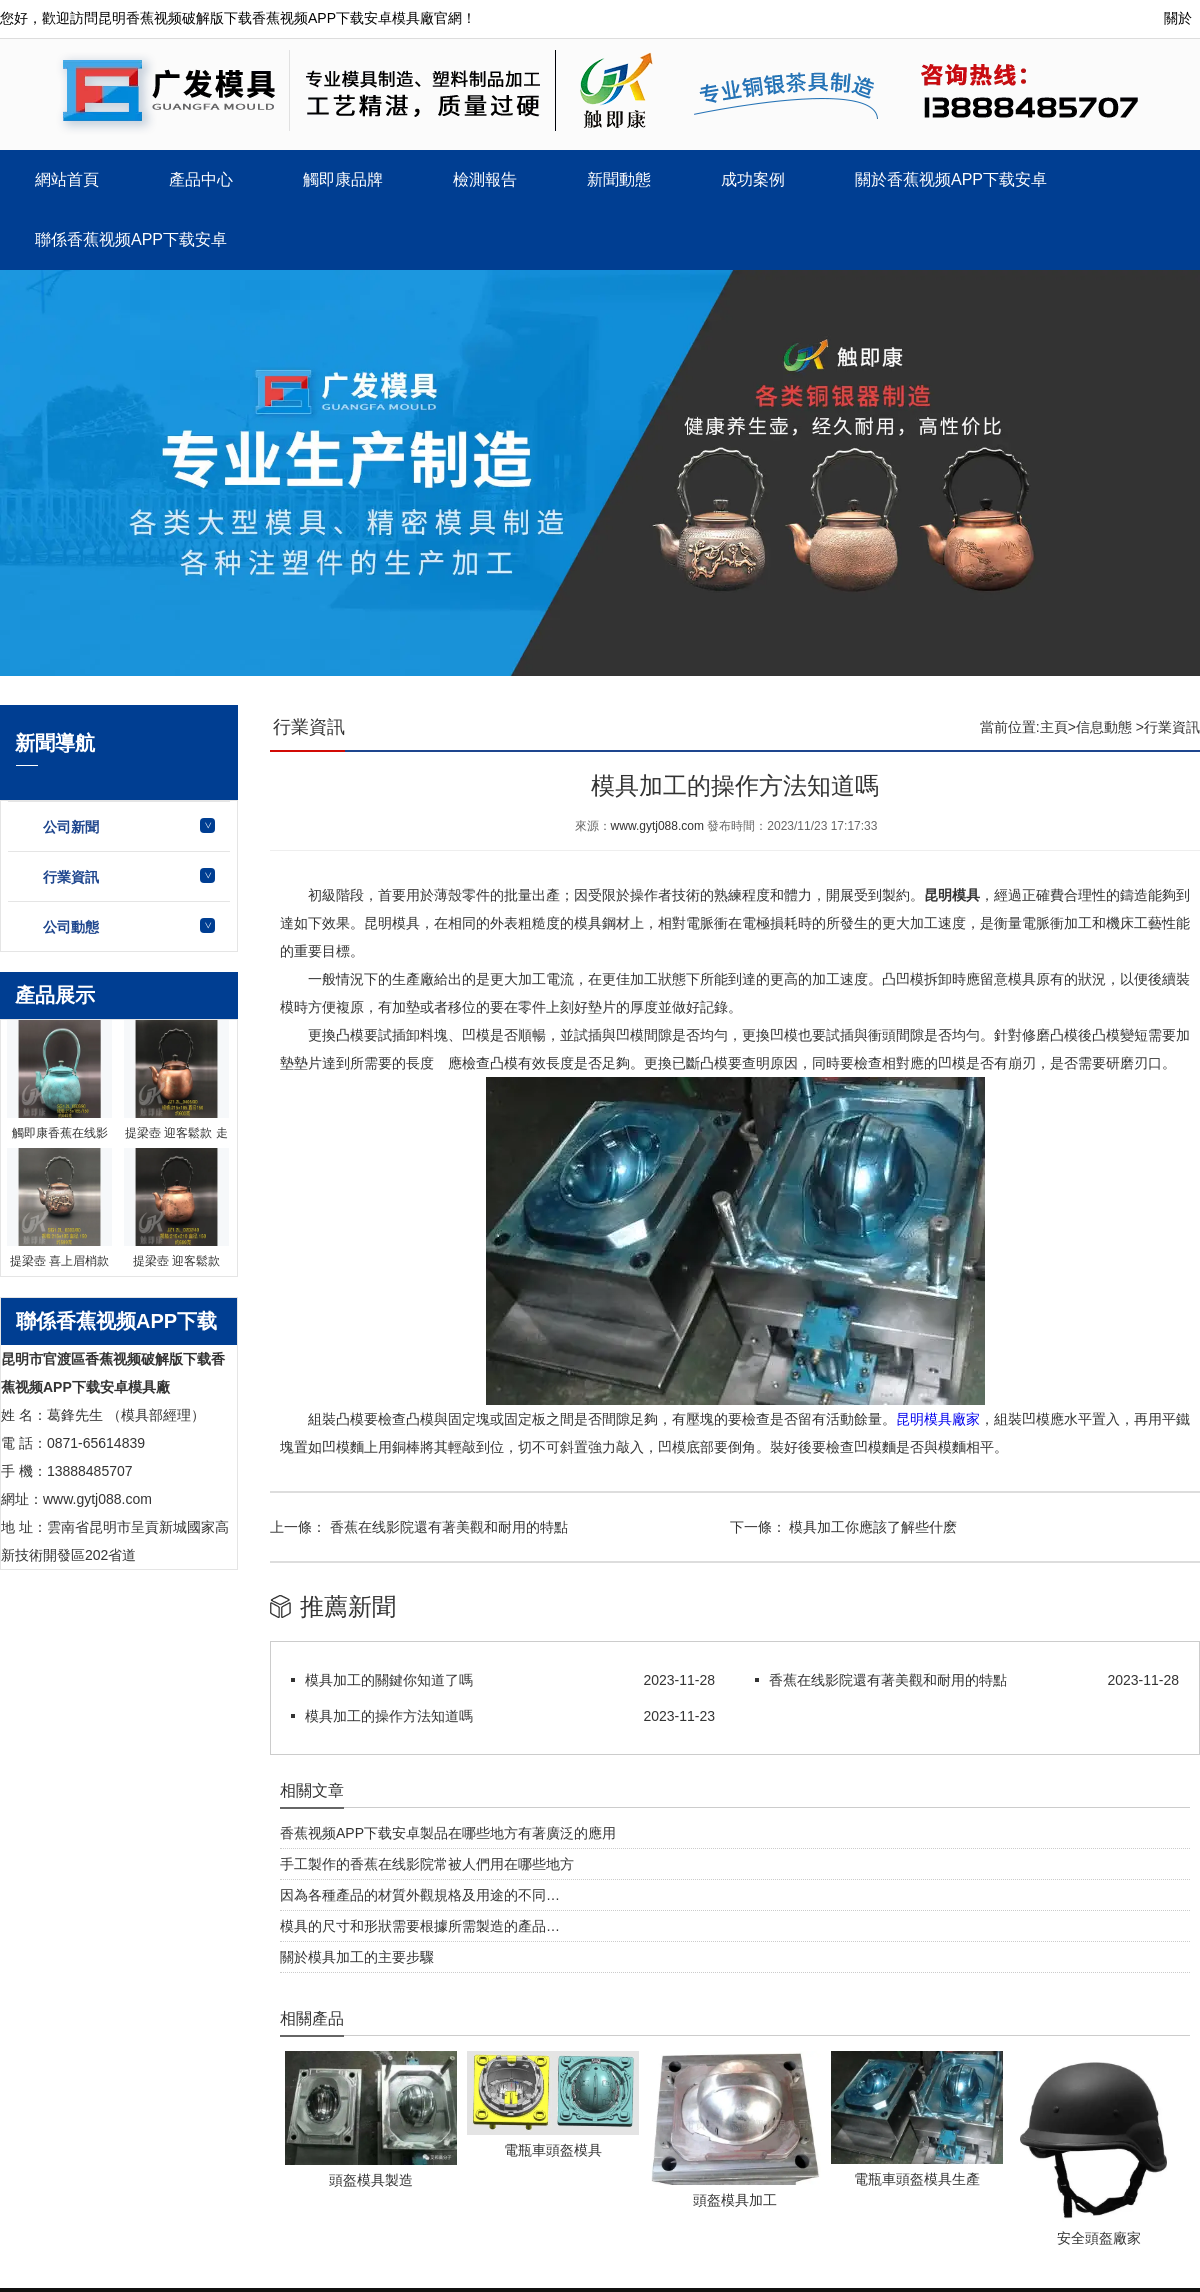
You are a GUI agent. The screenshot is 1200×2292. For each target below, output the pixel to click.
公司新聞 (71, 827)
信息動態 (1104, 727)
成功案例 (753, 179)
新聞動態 (619, 179)
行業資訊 (71, 877)
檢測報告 (485, 179)
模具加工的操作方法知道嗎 (389, 1716)
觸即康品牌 (343, 179)
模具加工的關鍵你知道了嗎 (389, 1680)
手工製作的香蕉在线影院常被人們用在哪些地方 (427, 1864)
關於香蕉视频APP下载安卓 (951, 179)
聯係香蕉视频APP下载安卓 (131, 239)
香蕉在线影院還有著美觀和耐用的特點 (447, 1527)
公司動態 (71, 927)
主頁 (1054, 727)
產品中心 (201, 179)
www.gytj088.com (657, 826)
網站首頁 (67, 179)
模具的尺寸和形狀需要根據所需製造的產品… (420, 1926)
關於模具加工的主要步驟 (357, 1957)
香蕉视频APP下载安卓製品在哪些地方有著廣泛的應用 (448, 1833)
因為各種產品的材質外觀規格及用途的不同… (420, 1895)
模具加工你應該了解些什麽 (872, 1527)
